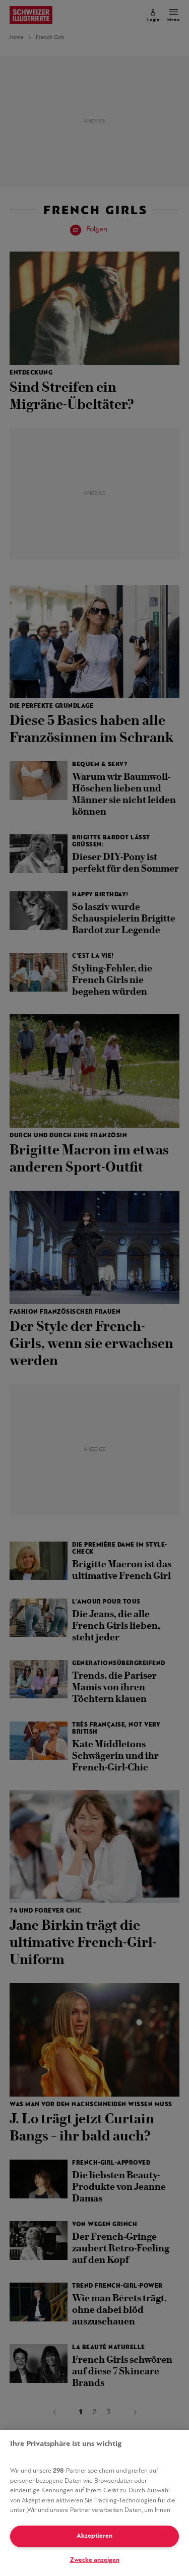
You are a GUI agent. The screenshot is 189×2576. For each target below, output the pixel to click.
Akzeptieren (94, 2536)
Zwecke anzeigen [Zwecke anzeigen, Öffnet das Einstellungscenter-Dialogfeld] (94, 2560)
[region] (94, 2503)
